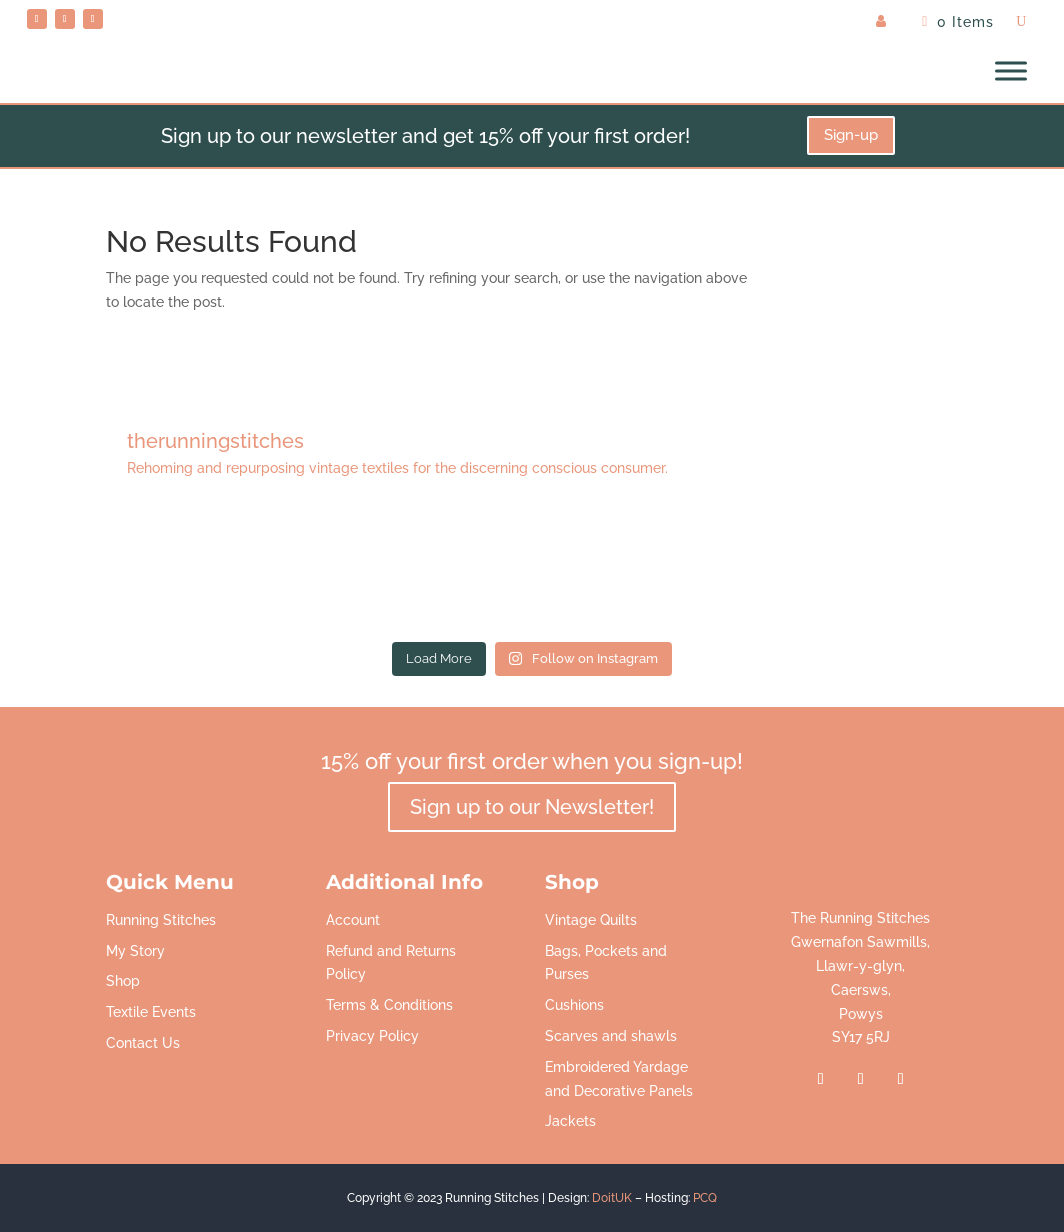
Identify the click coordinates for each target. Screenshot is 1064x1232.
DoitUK (612, 1198)
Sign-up (851, 135)
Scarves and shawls (611, 1036)
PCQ (705, 1198)
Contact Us (143, 1043)
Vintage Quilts (591, 920)
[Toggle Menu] (1011, 71)
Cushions (574, 1005)
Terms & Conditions (389, 1005)
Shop (123, 981)
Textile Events (151, 1012)
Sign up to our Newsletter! (532, 807)
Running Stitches (161, 920)
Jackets (570, 1121)
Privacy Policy (372, 1036)
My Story (135, 951)
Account (353, 920)
